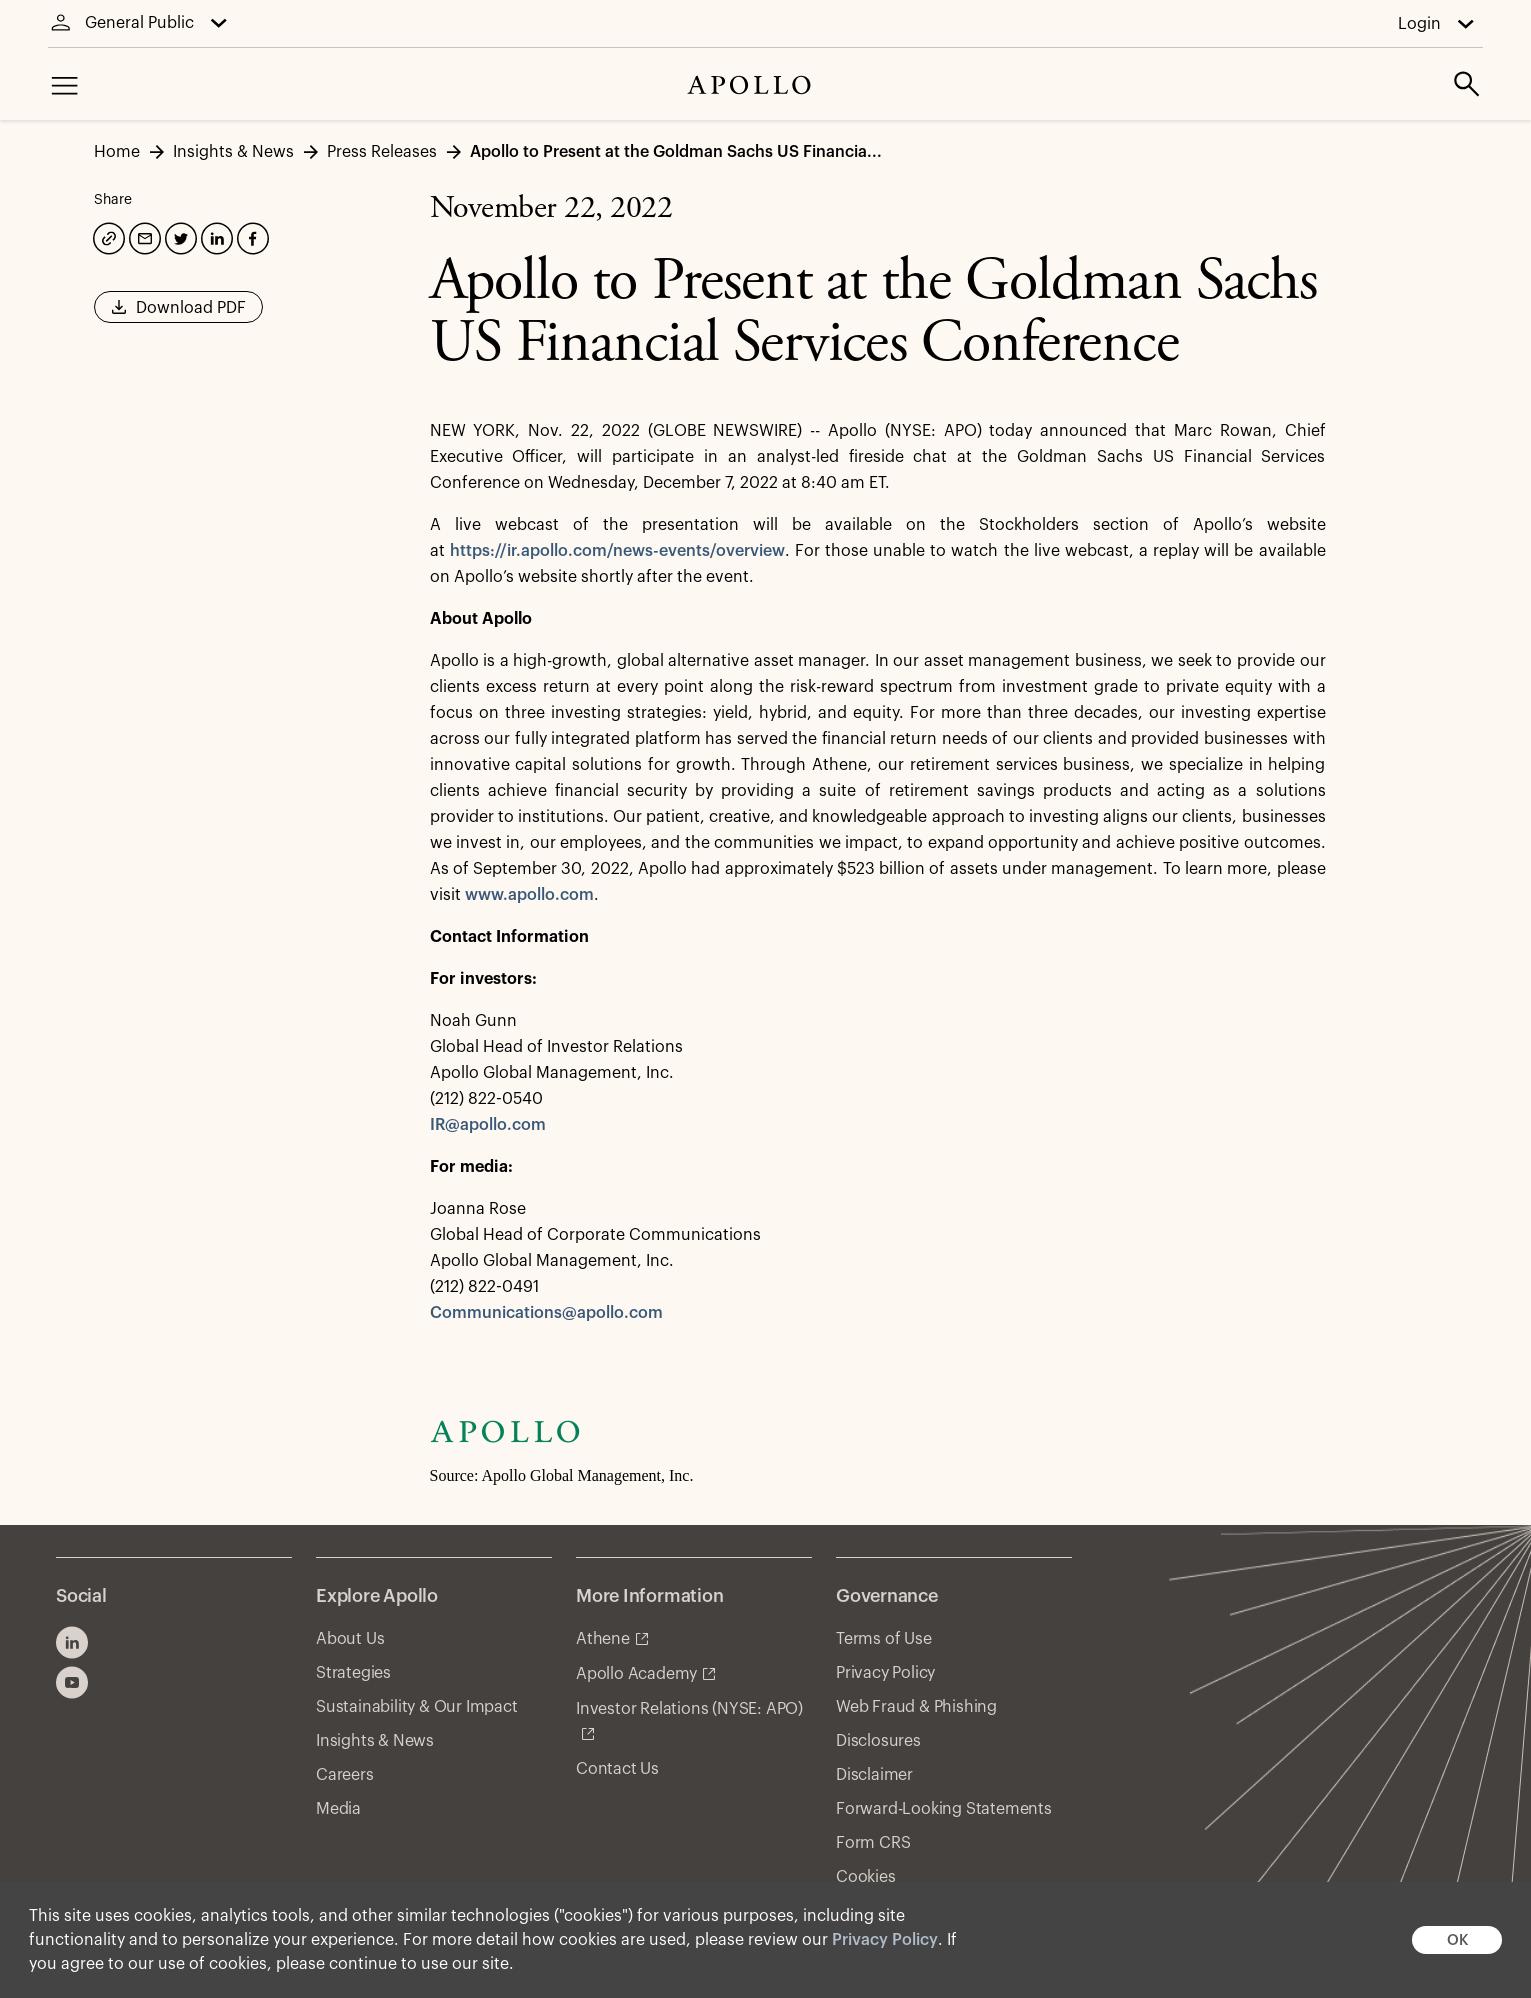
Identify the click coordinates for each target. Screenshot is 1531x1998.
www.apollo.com (529, 895)
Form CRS (873, 1843)
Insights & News (375, 1741)
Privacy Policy (885, 1940)
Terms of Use (884, 1639)
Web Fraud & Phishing (916, 1707)
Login (1419, 24)
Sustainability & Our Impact (417, 1707)
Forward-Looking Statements (944, 1809)
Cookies (866, 1877)
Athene (603, 1639)
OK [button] (1457, 1940)
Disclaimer (874, 1775)
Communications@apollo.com (546, 1313)
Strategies (353, 1673)
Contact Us (617, 1769)
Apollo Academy (636, 1674)
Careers (345, 1775)
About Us (350, 1639)
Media (338, 1809)
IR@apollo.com (488, 1125)
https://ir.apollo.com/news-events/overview (617, 551)
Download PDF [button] (178, 314)
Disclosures (878, 1741)
